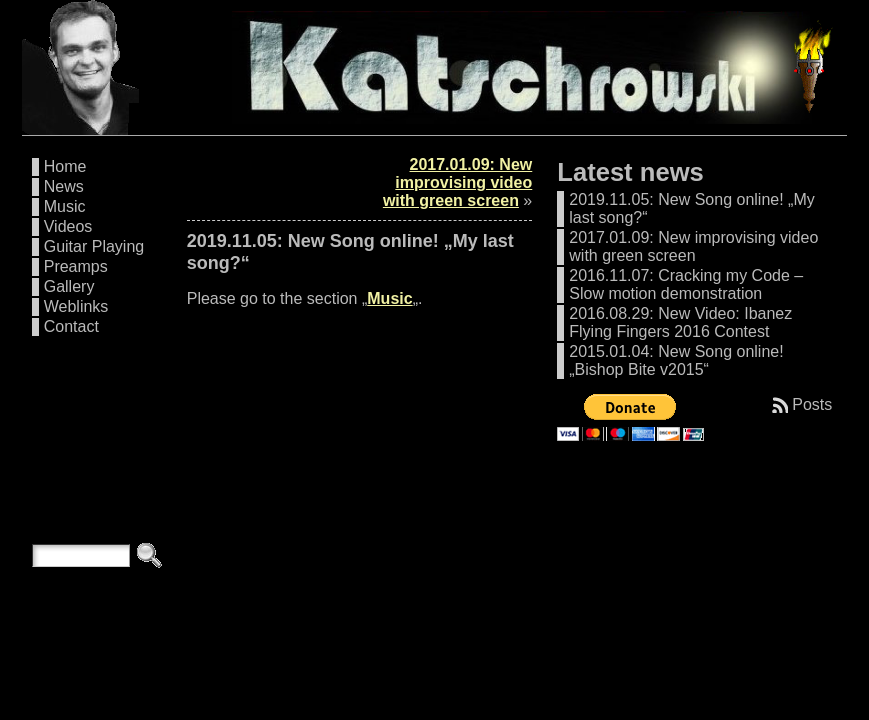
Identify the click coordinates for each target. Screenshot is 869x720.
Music (65, 206)
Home (65, 166)
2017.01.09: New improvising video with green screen (457, 182)
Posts (812, 404)
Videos (68, 226)
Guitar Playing (94, 246)
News (64, 186)
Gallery (69, 286)
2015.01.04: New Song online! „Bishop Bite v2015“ (676, 360)
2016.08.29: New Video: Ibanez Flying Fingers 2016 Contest (680, 322)
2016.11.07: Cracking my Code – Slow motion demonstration (686, 284)
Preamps (76, 266)
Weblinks (76, 306)
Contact (71, 326)
